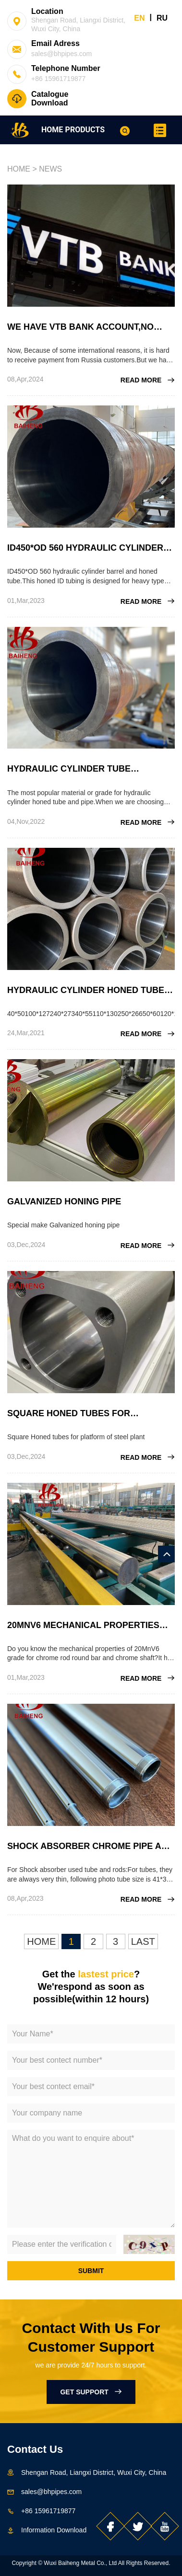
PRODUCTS (85, 129)
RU (162, 18)
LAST (143, 1941)
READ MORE (148, 380)
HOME (52, 129)
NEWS (50, 169)
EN (139, 18)
